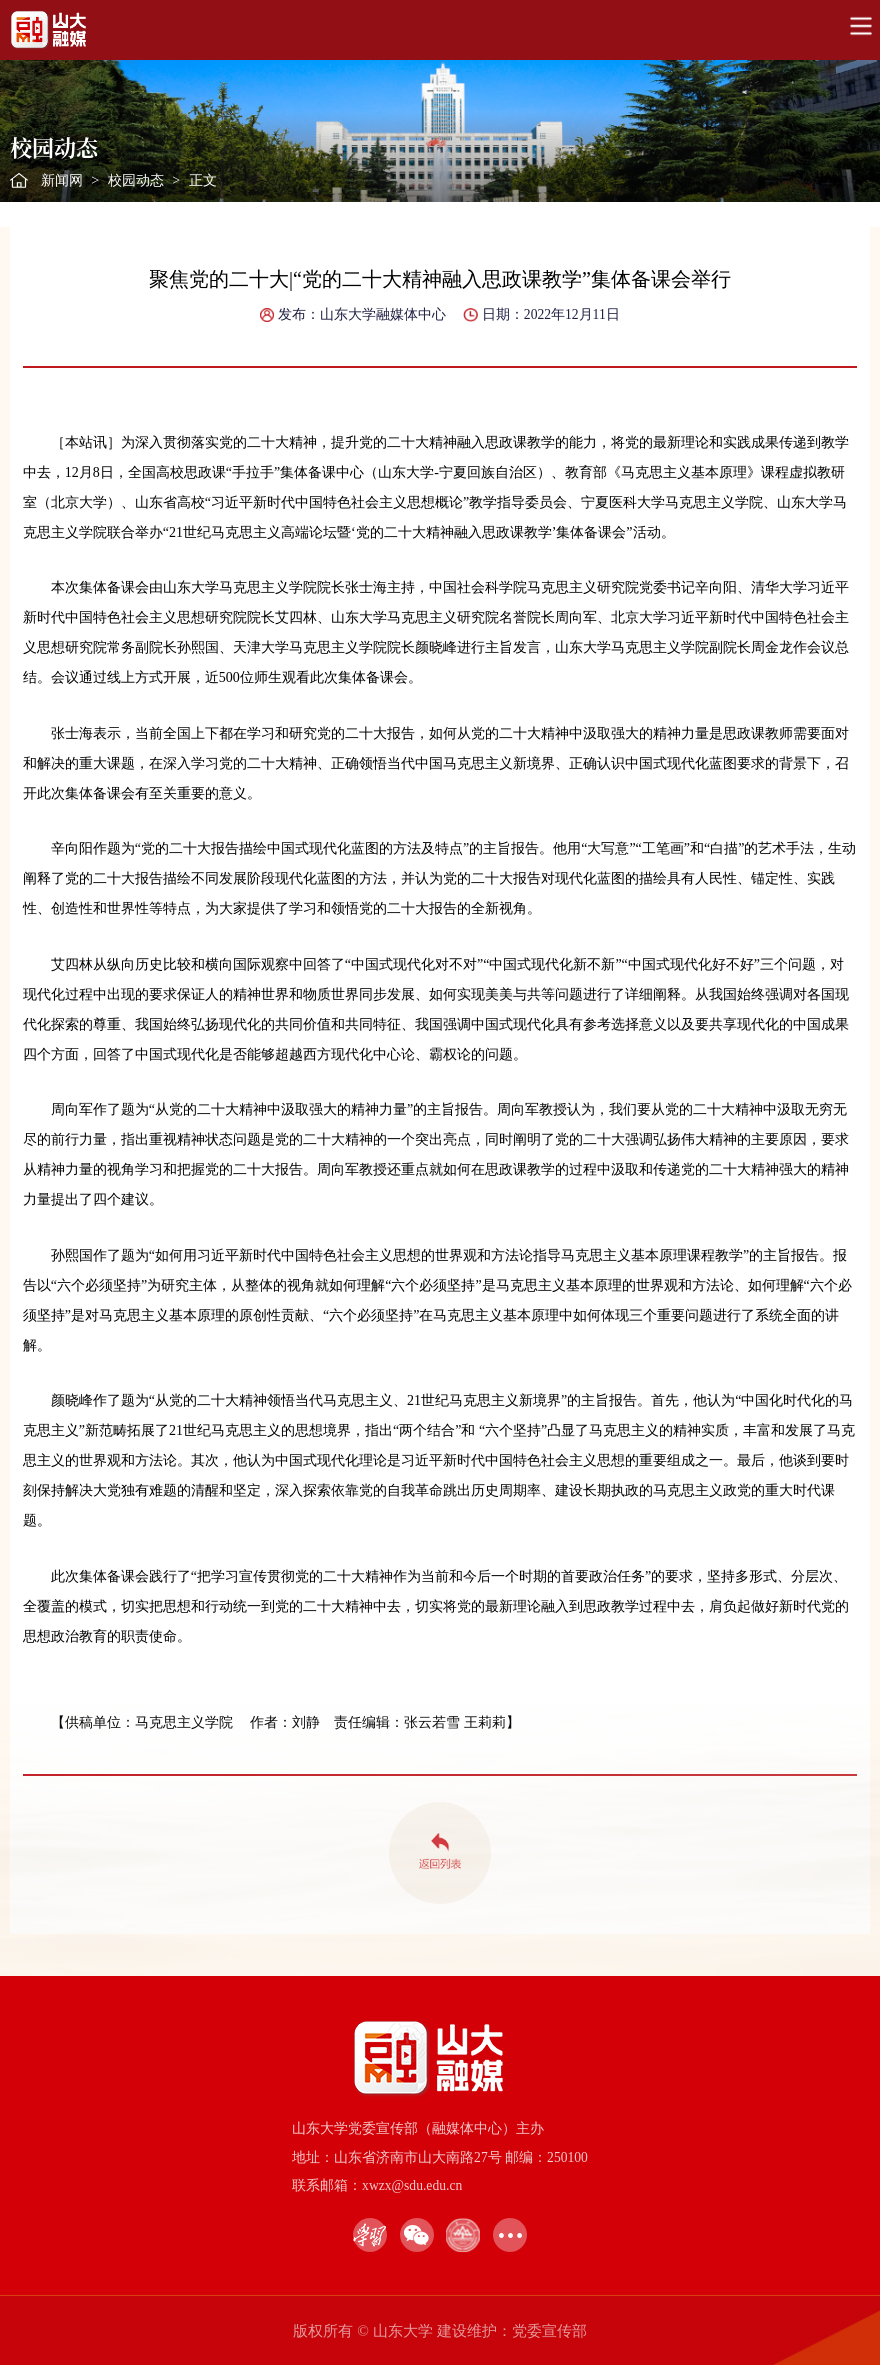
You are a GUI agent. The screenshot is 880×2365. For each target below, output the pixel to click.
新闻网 (62, 180)
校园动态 (136, 180)
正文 (203, 180)
